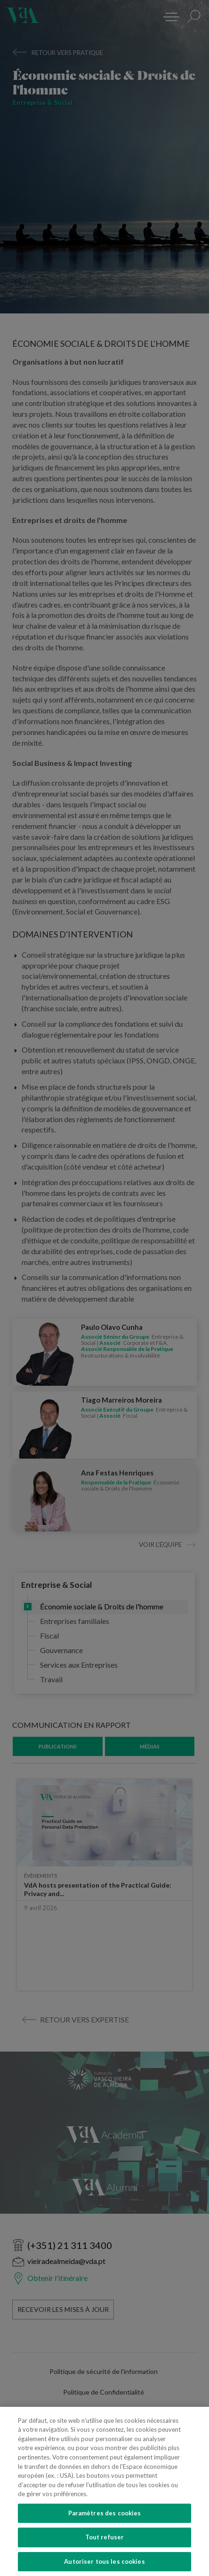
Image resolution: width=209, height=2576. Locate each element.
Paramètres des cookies (104, 2525)
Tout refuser (104, 2549)
